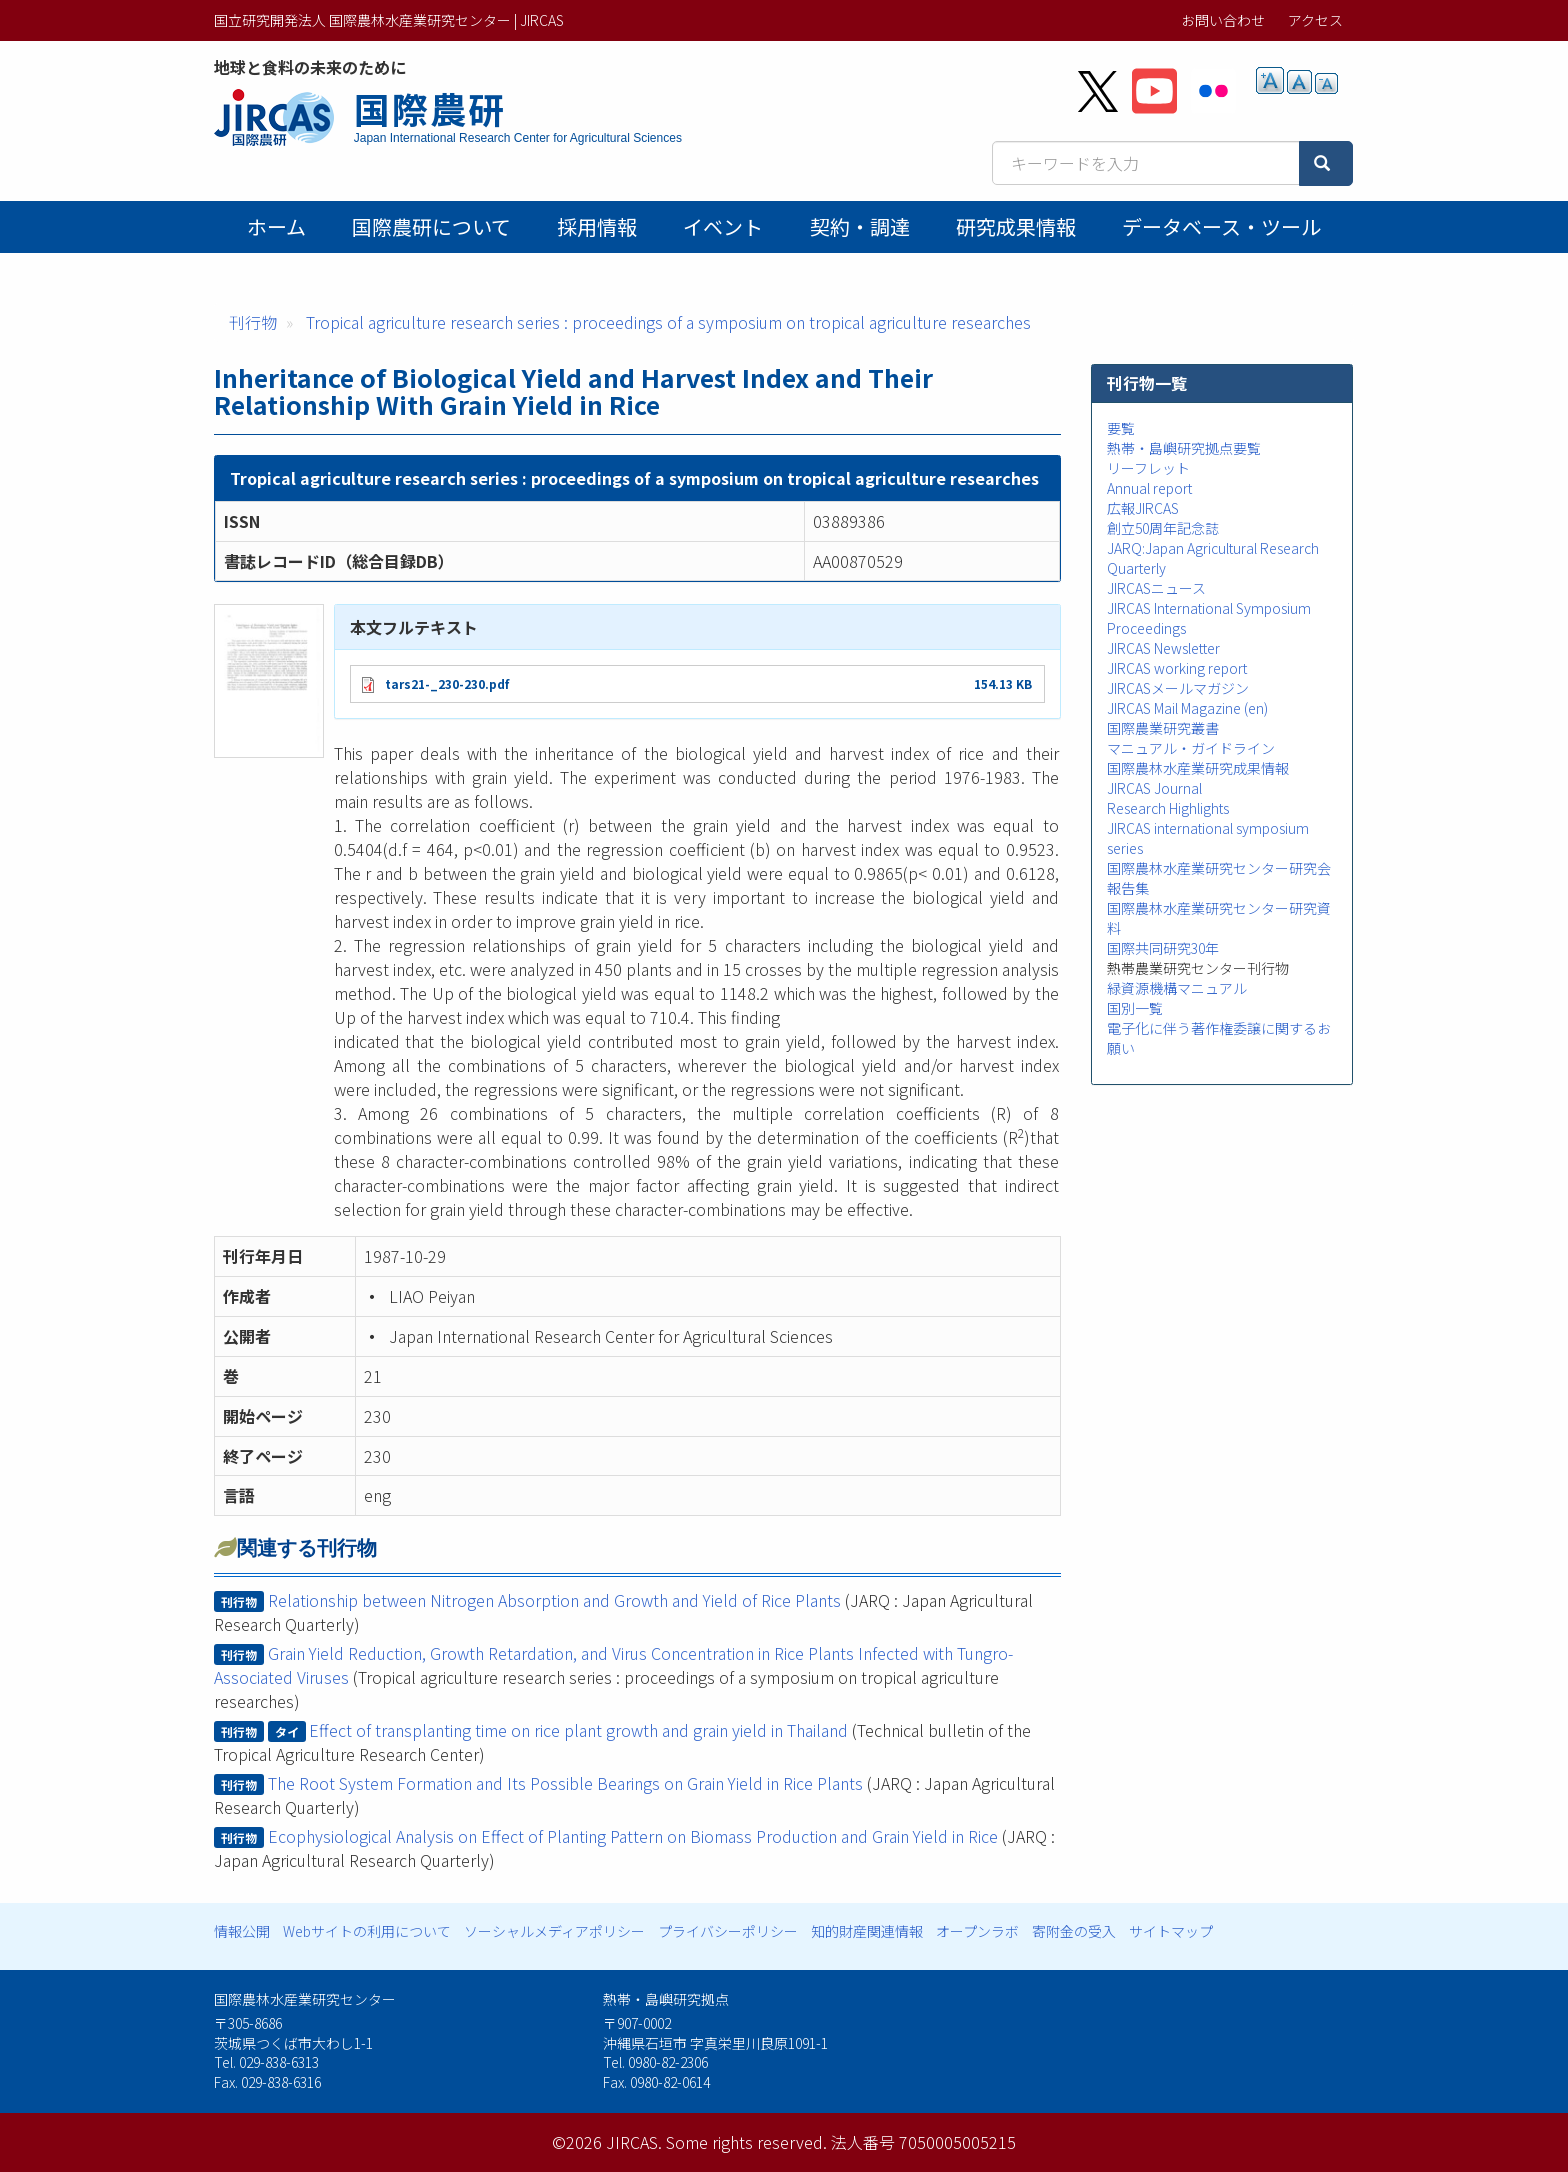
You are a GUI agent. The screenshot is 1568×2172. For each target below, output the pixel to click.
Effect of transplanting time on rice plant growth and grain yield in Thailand (578, 1730)
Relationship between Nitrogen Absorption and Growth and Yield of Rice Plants (554, 1600)
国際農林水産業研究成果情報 (1198, 768)
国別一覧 (1135, 1008)
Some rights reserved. (746, 2142)
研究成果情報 (1016, 226)
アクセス (1315, 20)
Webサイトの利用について (367, 1931)
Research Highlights (1168, 808)
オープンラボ (977, 1931)
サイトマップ (1171, 1931)
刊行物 (253, 322)
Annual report (1149, 488)
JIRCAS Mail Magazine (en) (1187, 708)
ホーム (276, 226)
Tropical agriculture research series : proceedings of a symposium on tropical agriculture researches (668, 322)
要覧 (1121, 428)
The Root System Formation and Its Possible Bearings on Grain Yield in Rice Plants (565, 1783)
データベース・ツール (1221, 226)
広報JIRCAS (1143, 508)
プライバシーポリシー (728, 1931)
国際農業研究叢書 (1163, 728)
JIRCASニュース (1156, 588)
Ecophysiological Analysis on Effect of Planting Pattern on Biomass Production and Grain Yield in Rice (633, 1836)
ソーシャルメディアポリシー (554, 1931)
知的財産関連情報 (867, 1931)
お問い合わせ (1223, 20)
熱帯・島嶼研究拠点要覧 (1184, 448)
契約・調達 (860, 226)
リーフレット (1148, 468)
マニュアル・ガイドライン (1191, 748)
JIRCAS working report (1177, 668)
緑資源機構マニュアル (1177, 988)
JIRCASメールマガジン (1178, 688)
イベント (723, 226)
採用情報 (597, 226)
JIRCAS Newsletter (1163, 648)
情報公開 (242, 1931)
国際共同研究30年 (1163, 948)
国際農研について (431, 226)
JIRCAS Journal (1154, 788)
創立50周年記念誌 (1163, 528)
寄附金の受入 (1074, 1931)
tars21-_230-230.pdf (447, 683)
